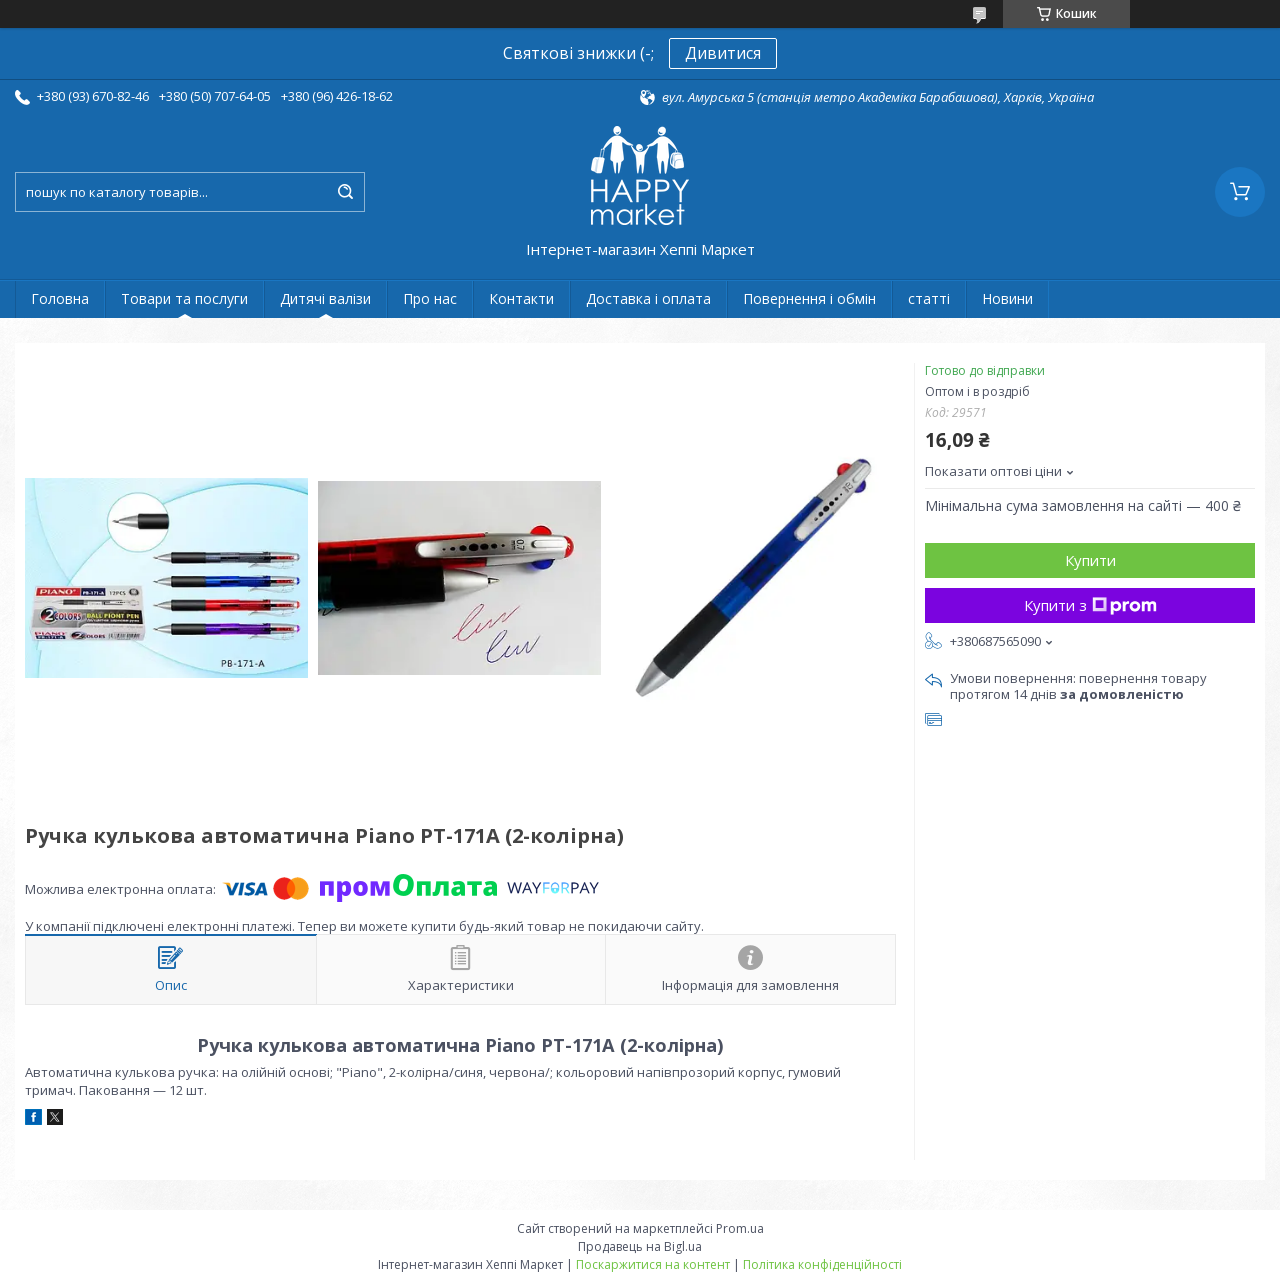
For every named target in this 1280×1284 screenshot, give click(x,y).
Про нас (430, 298)
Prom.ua (740, 1228)
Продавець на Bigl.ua (640, 1246)
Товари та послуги (184, 298)
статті (929, 298)
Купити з (1090, 605)
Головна (60, 298)
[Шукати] (345, 192)
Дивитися (723, 53)
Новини (1007, 298)
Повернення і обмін (809, 298)
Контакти (521, 298)
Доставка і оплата (648, 298)
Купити (1090, 560)
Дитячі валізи (325, 298)
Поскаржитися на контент (653, 1264)
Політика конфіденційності (822, 1264)
